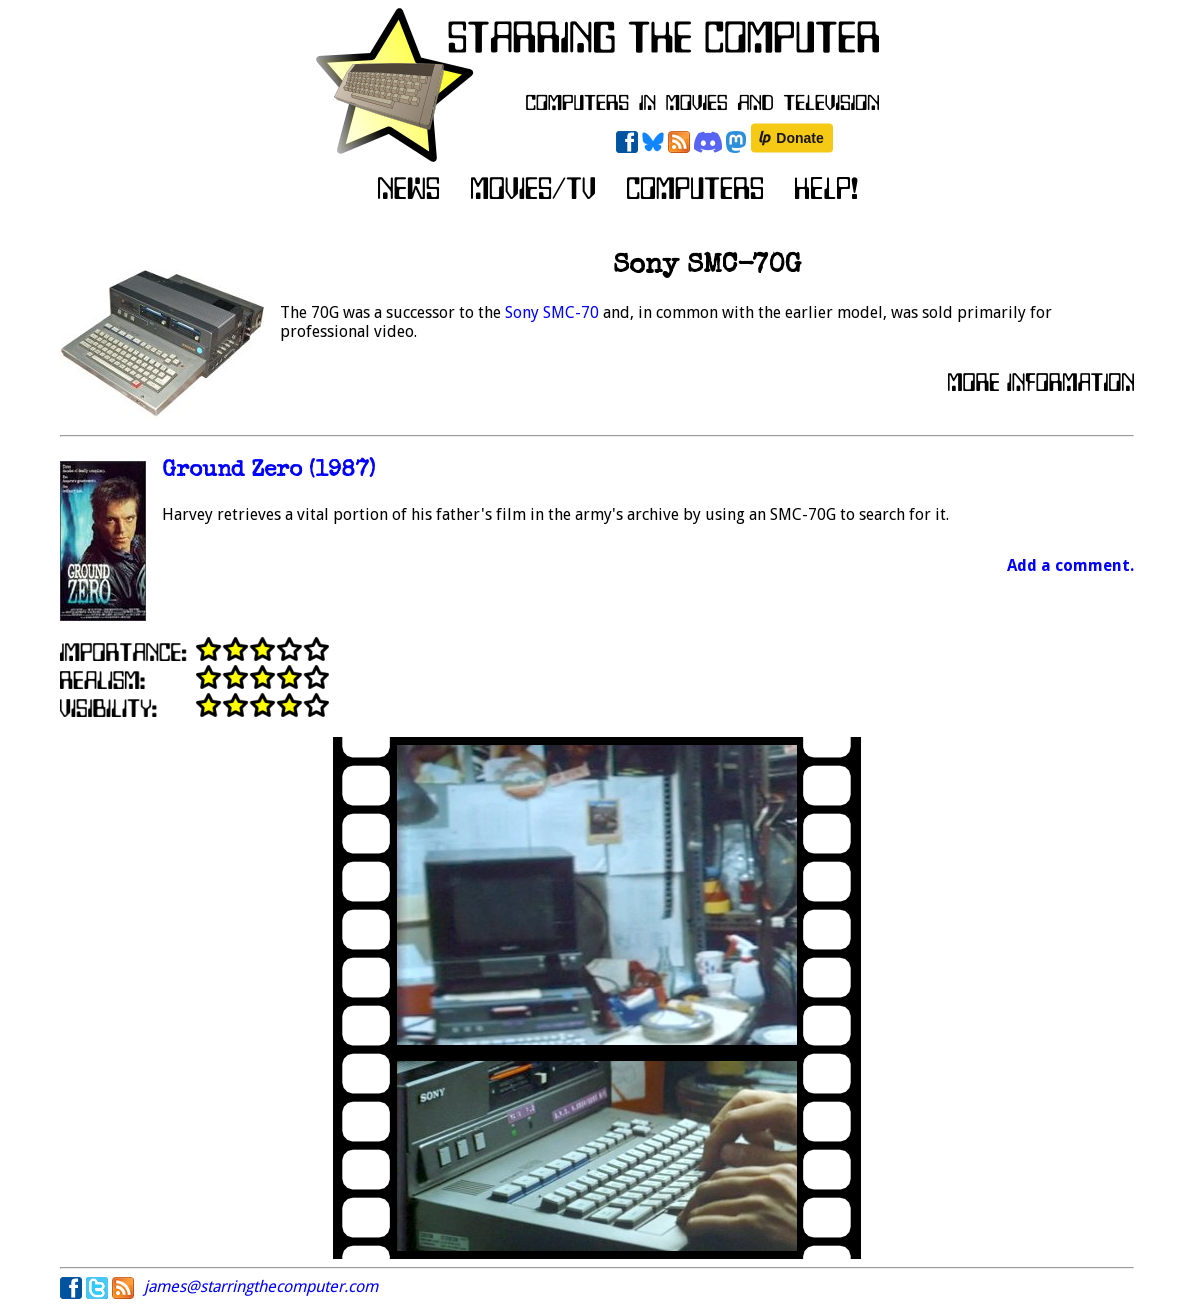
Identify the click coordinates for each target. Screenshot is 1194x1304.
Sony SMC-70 (552, 312)
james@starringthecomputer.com (261, 1286)
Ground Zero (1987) (268, 471)
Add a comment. (1070, 565)
